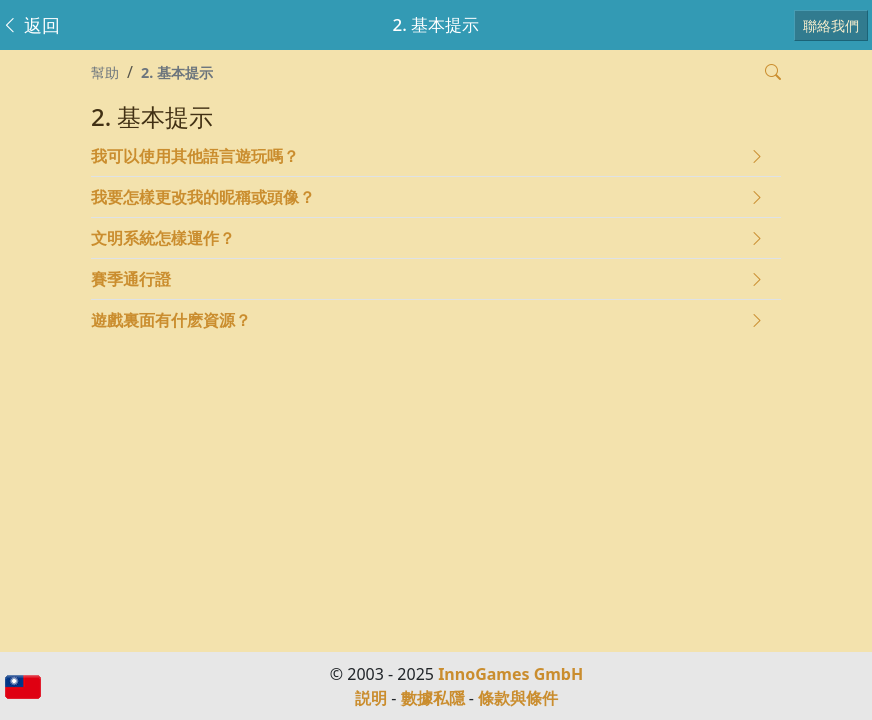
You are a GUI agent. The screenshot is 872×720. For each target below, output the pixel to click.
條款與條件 (518, 698)
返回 (30, 25)
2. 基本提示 (177, 72)
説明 (371, 698)
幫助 (105, 72)
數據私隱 (433, 698)
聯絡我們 (831, 25)
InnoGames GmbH (510, 674)
